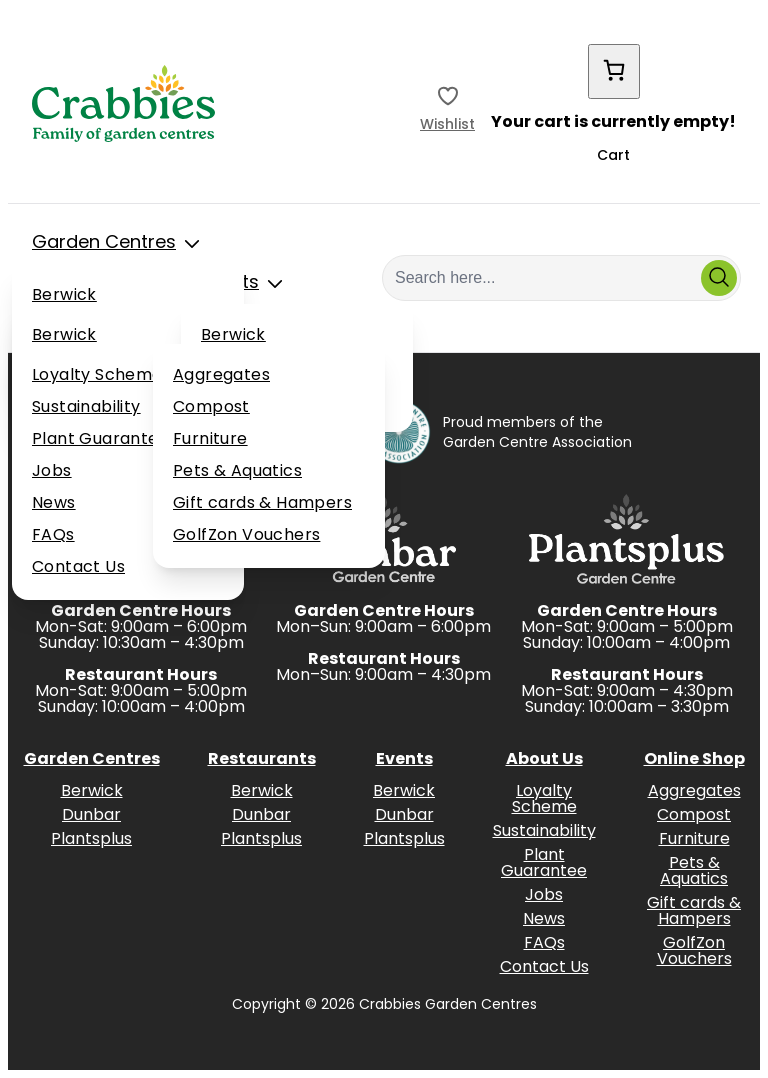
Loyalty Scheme (97, 376)
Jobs (52, 472)
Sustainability (86, 408)
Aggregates (221, 376)
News (54, 504)
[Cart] (614, 71)
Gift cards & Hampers (262, 504)
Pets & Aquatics (237, 472)
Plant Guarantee (100, 440)
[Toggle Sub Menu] (192, 244)
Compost (211, 408)
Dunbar (91, 816)
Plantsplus (91, 840)
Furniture (210, 440)
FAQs (53, 536)
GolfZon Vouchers (246, 536)
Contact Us (78, 568)
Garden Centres (120, 244)
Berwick (64, 296)
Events (246, 284)
